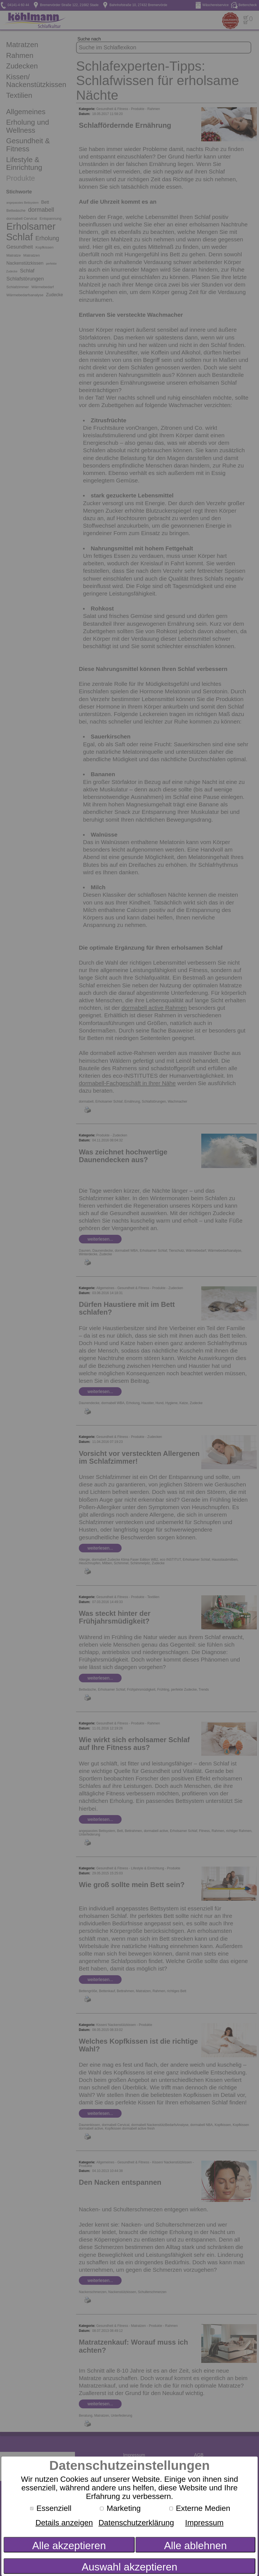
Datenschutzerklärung (136, 2522)
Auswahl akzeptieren (129, 2567)
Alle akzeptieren (69, 2545)
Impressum (204, 2522)
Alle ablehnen (195, 2545)
